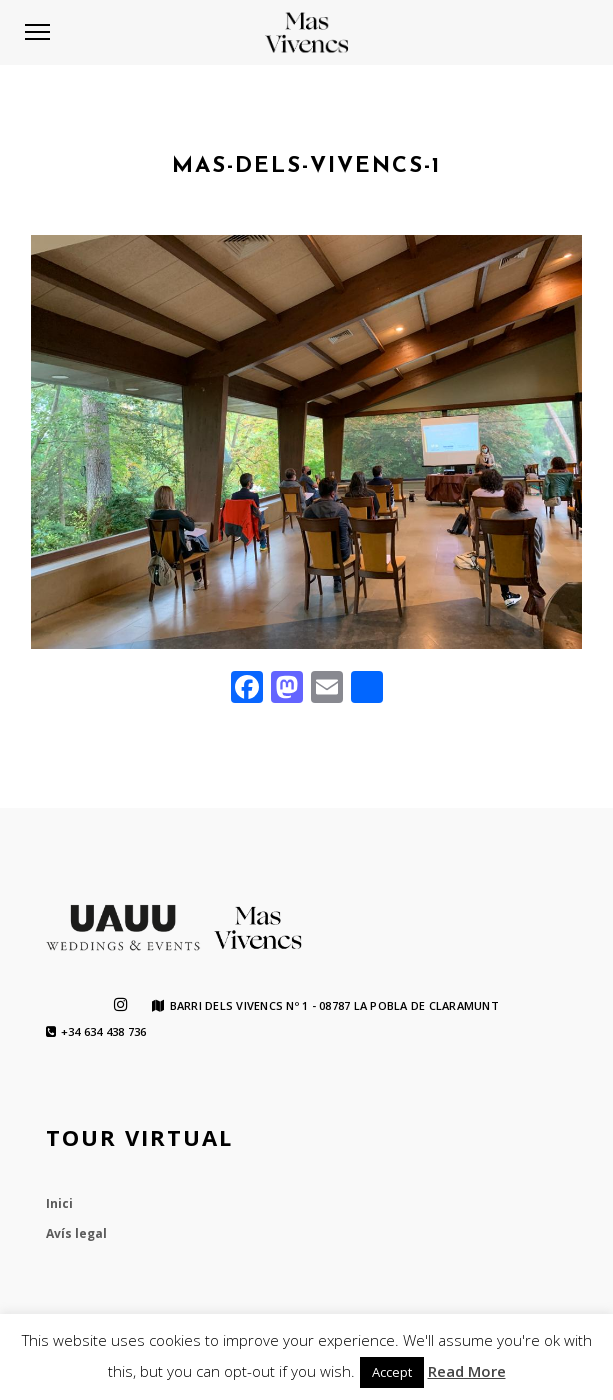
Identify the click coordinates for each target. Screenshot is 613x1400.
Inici (59, 1203)
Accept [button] (392, 1372)
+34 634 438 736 (96, 1032)
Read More (467, 1371)
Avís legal (76, 1233)
